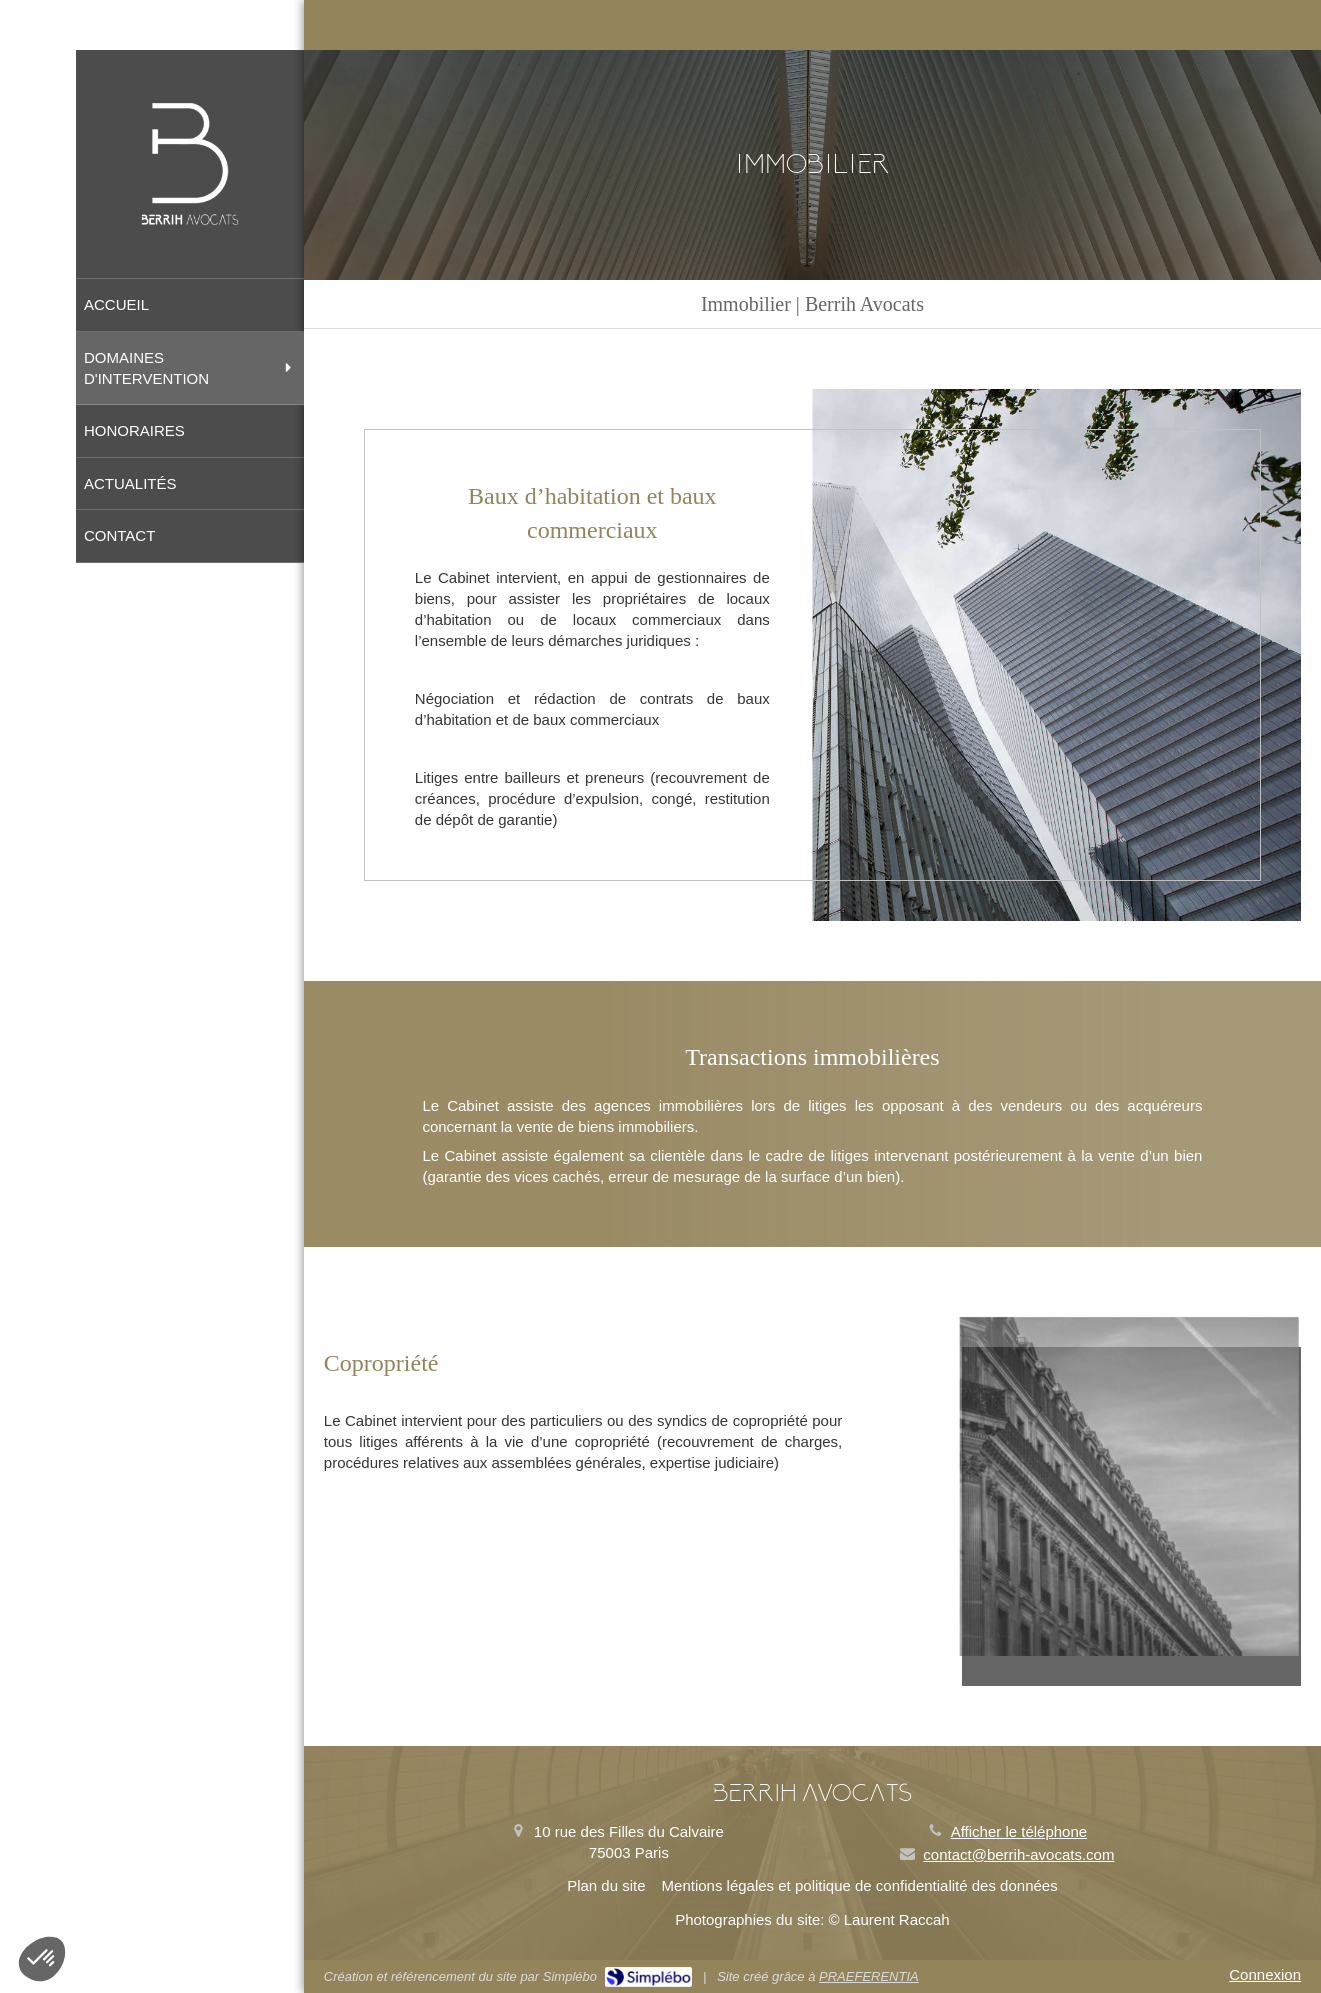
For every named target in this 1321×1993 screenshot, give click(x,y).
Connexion (1265, 1974)
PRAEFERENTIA (869, 1976)
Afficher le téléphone (1019, 1831)
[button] (42, 1959)
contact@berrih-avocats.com (1018, 1854)
